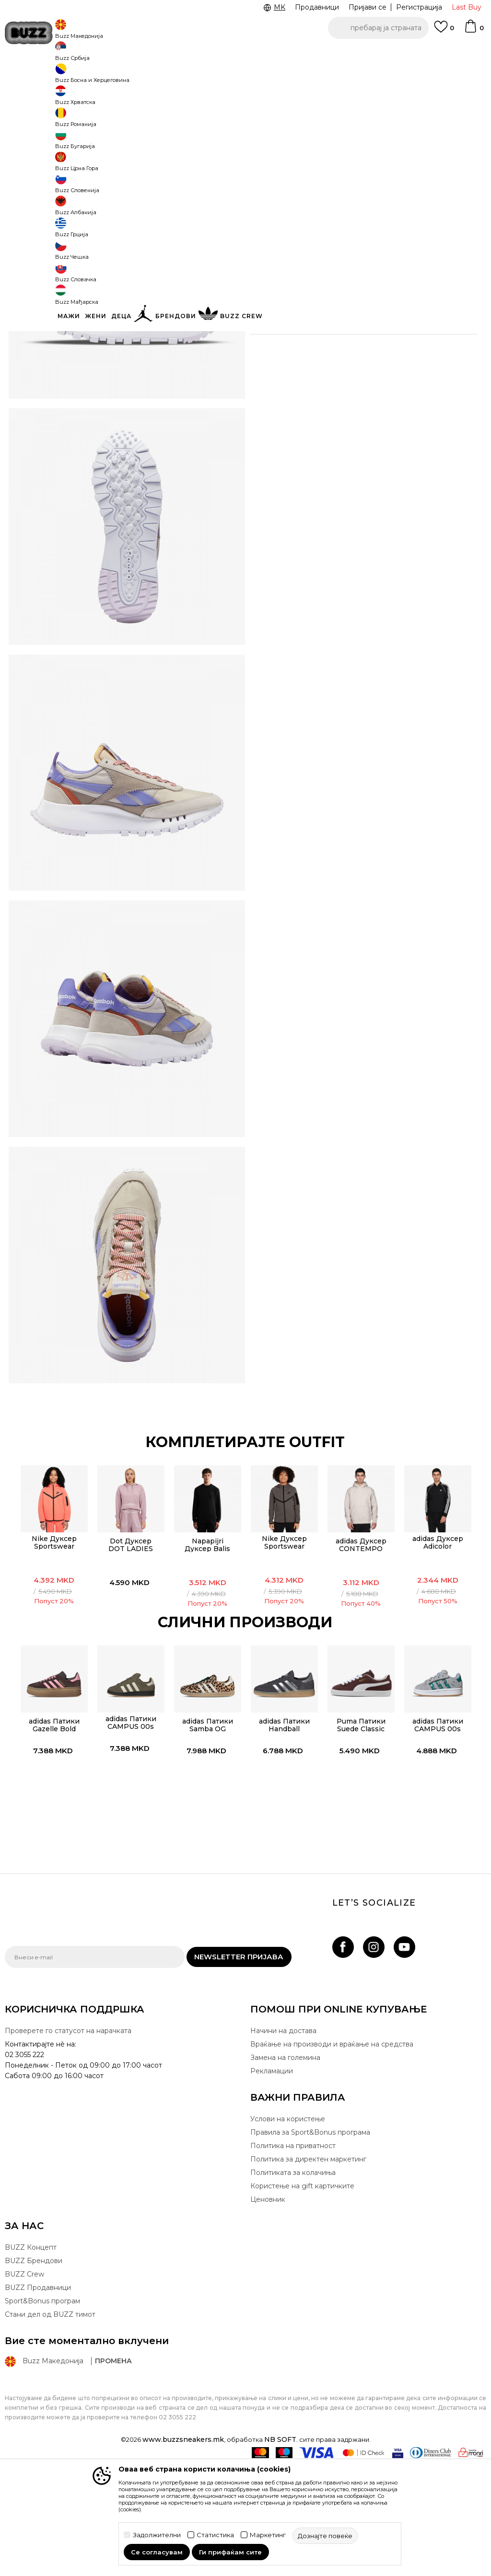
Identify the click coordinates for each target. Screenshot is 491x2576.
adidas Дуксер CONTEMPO (361, 1648)
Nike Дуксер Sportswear (50, 1646)
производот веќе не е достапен (353, 243)
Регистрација (419, 7)
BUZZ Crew (24, 2386)
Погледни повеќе (245, 53)
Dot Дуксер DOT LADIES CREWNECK (128, 1652)
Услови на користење (287, 2231)
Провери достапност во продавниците (359, 376)
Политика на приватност (293, 2258)
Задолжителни (157, 2535)
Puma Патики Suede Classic (361, 1829)
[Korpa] (474, 30)
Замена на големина (285, 2170)
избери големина (281, 138)
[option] (51, 1629)
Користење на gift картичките (302, 2298)
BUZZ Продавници (38, 2400)
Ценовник (180, 52)
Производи (83, 76)
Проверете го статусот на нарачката (68, 2143)
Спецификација (359, 345)
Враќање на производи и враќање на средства (331, 2156)
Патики (148, 76)
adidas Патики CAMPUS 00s (128, 1827)
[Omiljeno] (444, 31)
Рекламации (271, 2183)
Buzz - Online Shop (32, 76)
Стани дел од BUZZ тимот (50, 2427)
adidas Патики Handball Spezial (283, 1833)
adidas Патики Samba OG (206, 1829)
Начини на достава (283, 2143)
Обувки (119, 76)
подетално (310, 315)
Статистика (215, 2535)
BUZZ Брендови (33, 2373)
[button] (378, 28)
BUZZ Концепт (31, 2360)
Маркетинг (268, 2535)
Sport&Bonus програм (42, 2413)
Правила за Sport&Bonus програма (310, 2245)
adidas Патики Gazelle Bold (50, 1829)
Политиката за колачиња (293, 2285)
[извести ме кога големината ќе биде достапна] (263, 154)
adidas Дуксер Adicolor (439, 1646)
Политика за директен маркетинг (308, 2271)
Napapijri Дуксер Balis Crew (206, 1652)
